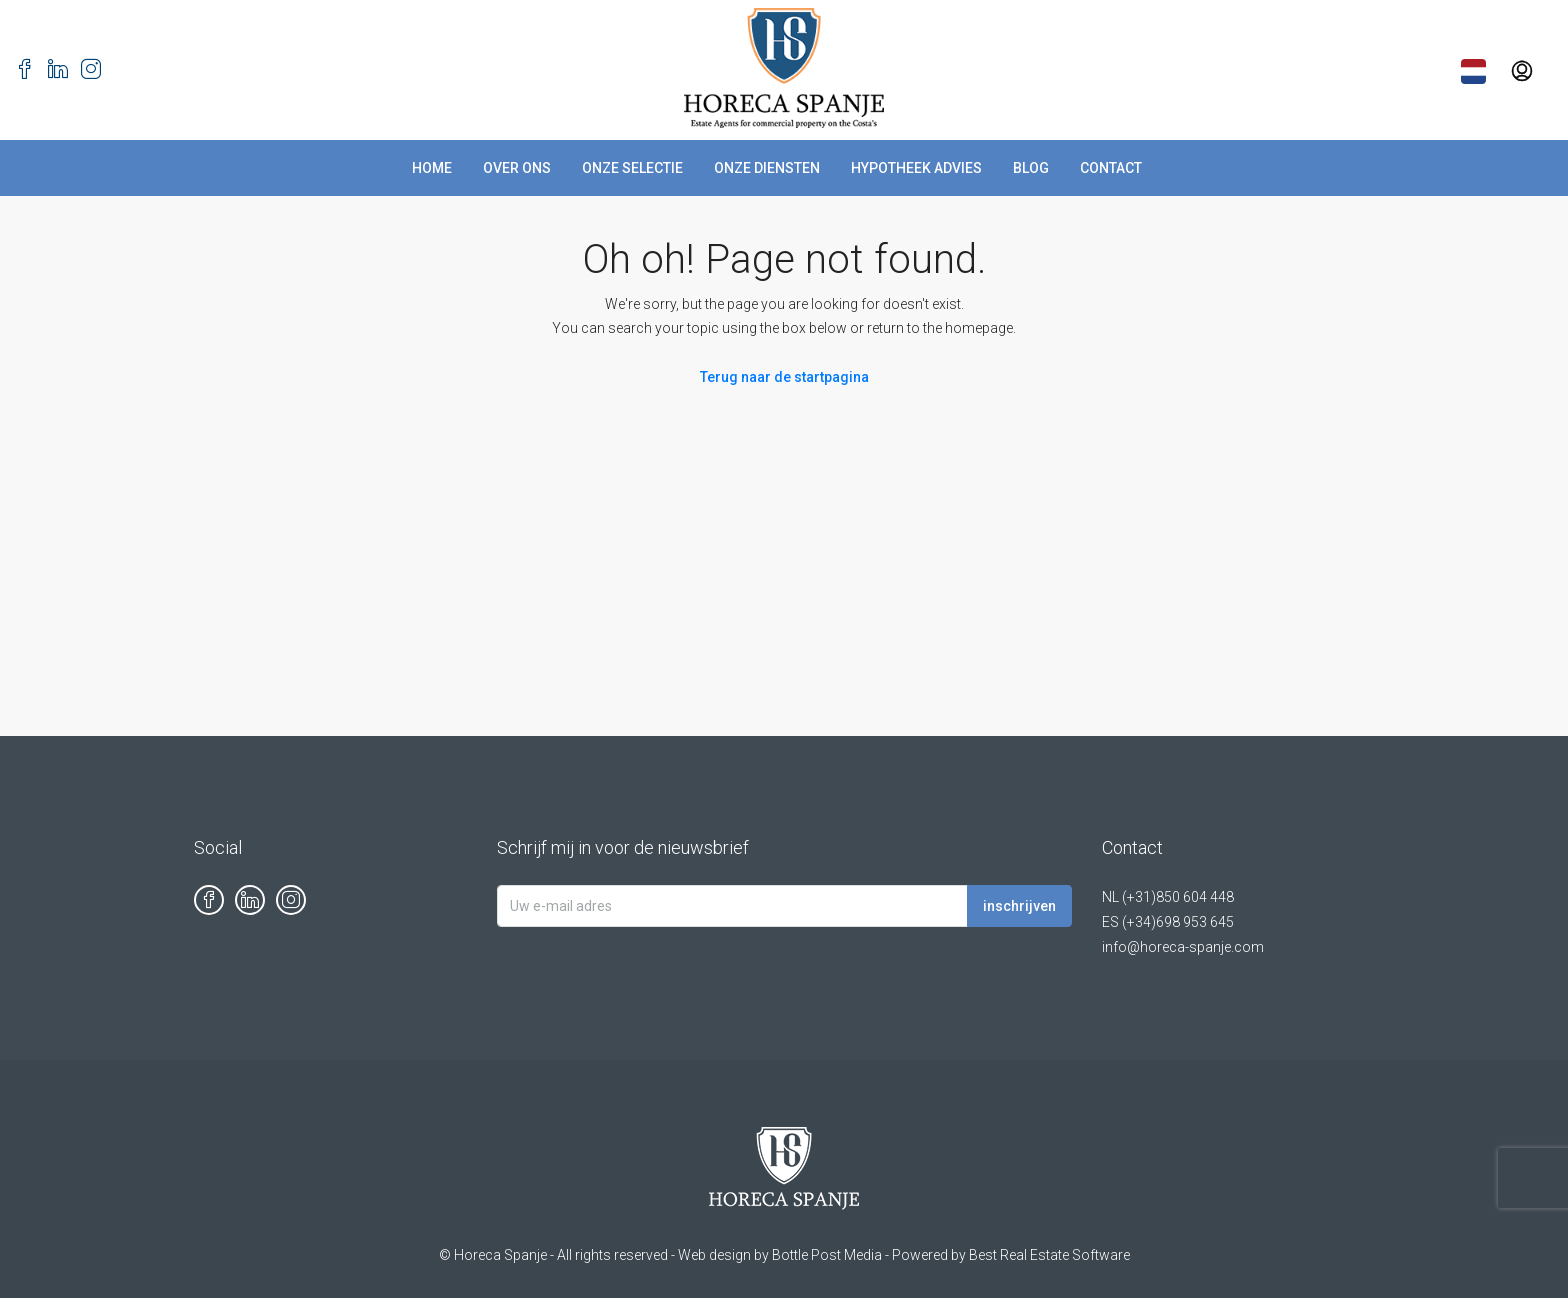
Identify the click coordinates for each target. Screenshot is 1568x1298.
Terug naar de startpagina (784, 377)
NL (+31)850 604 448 (1168, 897)
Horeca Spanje (500, 1255)
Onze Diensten (767, 168)
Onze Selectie (632, 168)
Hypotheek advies (916, 168)
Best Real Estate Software (1049, 1255)
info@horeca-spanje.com (1183, 947)
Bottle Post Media (827, 1255)
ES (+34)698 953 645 (1168, 922)
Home (432, 168)
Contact (1111, 168)
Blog (1031, 168)
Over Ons (517, 168)
